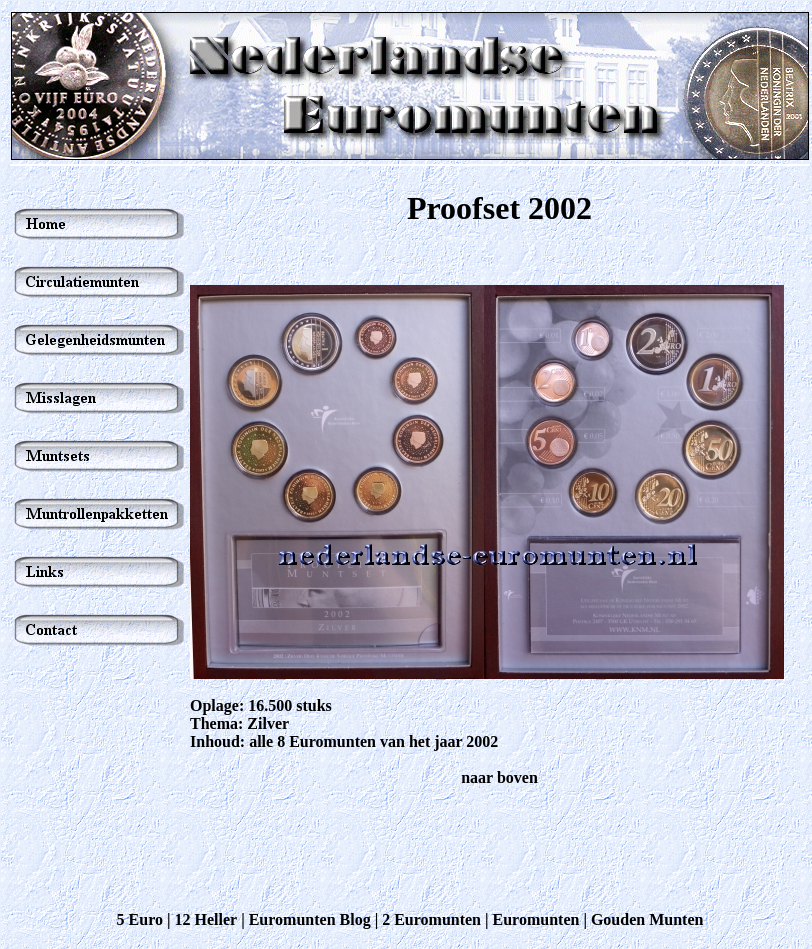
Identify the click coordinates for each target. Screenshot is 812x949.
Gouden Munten (647, 919)
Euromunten (536, 919)
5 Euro (140, 919)
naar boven (499, 777)
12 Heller (206, 919)
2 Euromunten (431, 919)
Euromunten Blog (310, 919)
